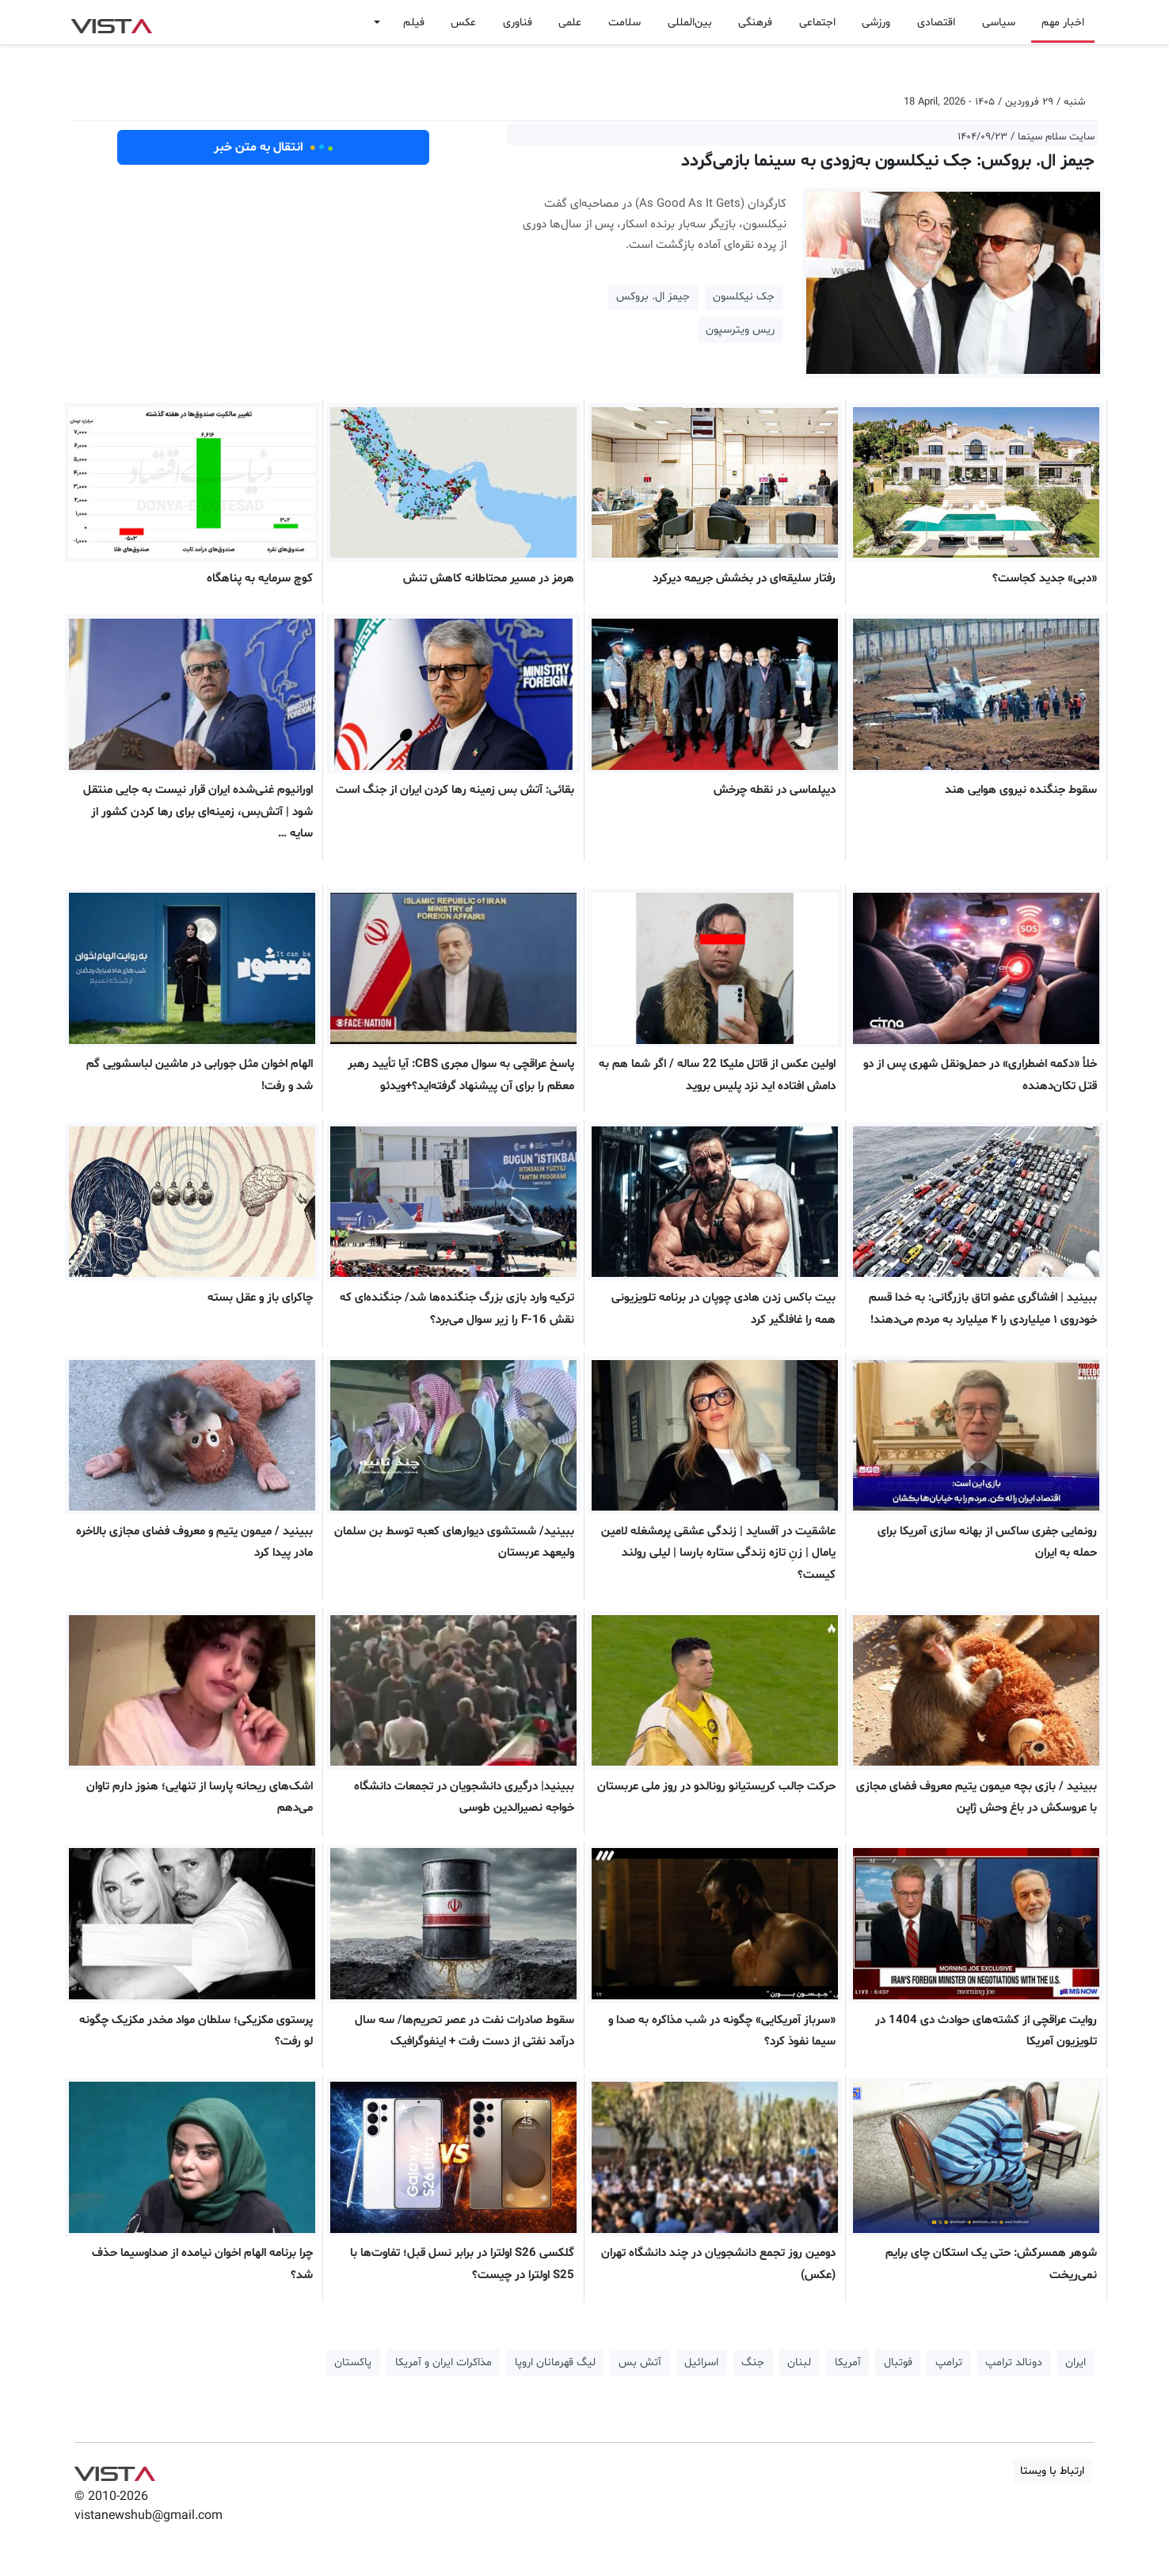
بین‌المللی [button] (690, 22)
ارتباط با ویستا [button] (1052, 2471)
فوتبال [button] (898, 2362)
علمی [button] (569, 22)
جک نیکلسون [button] (744, 296)
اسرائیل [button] (701, 2362)
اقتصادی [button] (936, 22)
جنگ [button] (752, 2362)
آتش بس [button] (640, 2362)
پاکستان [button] (352, 2362)
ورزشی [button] (876, 22)
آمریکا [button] (848, 2362)
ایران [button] (1075, 2362)
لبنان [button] (799, 2362)
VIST (111, 22)
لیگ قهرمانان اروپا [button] (555, 2362)
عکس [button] (463, 22)
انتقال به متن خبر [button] (273, 147)
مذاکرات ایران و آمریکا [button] (443, 2362)
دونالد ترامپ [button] (1013, 2362)
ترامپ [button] (948, 2362)
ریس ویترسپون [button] (740, 329)
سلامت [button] (624, 22)
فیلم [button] (414, 22)
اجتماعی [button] (817, 22)
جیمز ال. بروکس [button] (653, 296)
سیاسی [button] (998, 22)
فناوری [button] (517, 22)
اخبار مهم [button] (1062, 22)
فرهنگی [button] (755, 22)
